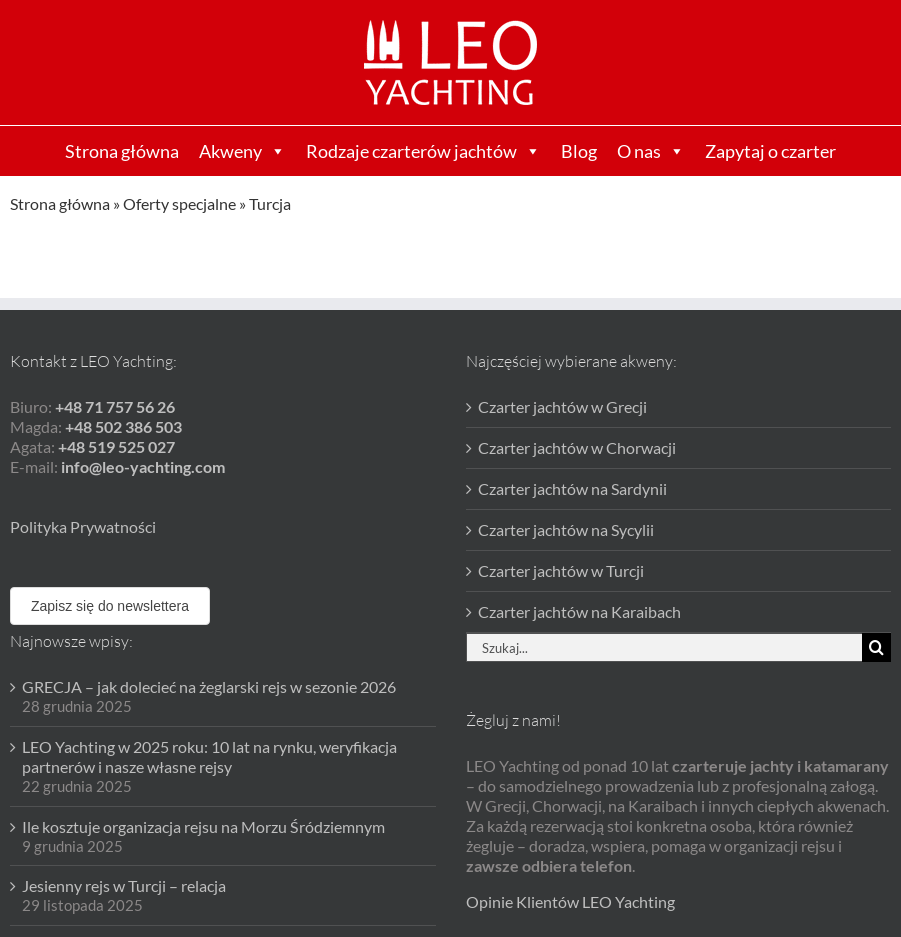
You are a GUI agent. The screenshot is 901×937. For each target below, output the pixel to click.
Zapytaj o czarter (770, 151)
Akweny (242, 151)
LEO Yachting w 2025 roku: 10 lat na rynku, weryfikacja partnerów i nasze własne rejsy (209, 756)
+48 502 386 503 (123, 426)
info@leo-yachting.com (143, 466)
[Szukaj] (876, 647)
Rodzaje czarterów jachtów (423, 151)
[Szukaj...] (664, 647)
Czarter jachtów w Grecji (562, 406)
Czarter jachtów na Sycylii (566, 529)
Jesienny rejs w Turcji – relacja (124, 885)
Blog (579, 151)
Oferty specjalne (179, 203)
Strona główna (122, 151)
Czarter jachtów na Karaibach (579, 611)
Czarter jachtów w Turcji (561, 570)
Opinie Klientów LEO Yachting (570, 901)
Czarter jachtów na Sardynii (572, 488)
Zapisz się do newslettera (110, 606)
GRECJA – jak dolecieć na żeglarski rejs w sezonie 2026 (209, 686)
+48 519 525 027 (116, 446)
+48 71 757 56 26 (115, 406)
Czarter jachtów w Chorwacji (577, 447)
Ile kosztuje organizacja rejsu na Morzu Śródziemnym (203, 826)
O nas (651, 151)
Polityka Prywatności (83, 526)
